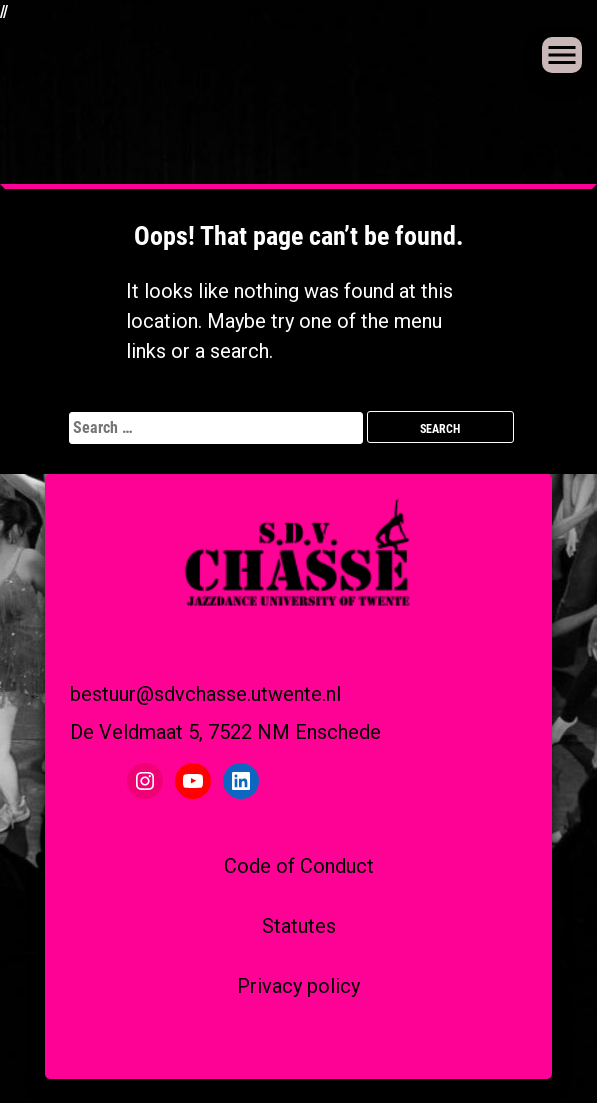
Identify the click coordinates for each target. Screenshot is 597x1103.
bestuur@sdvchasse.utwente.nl (205, 694)
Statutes (299, 926)
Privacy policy (298, 986)
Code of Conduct (299, 866)
